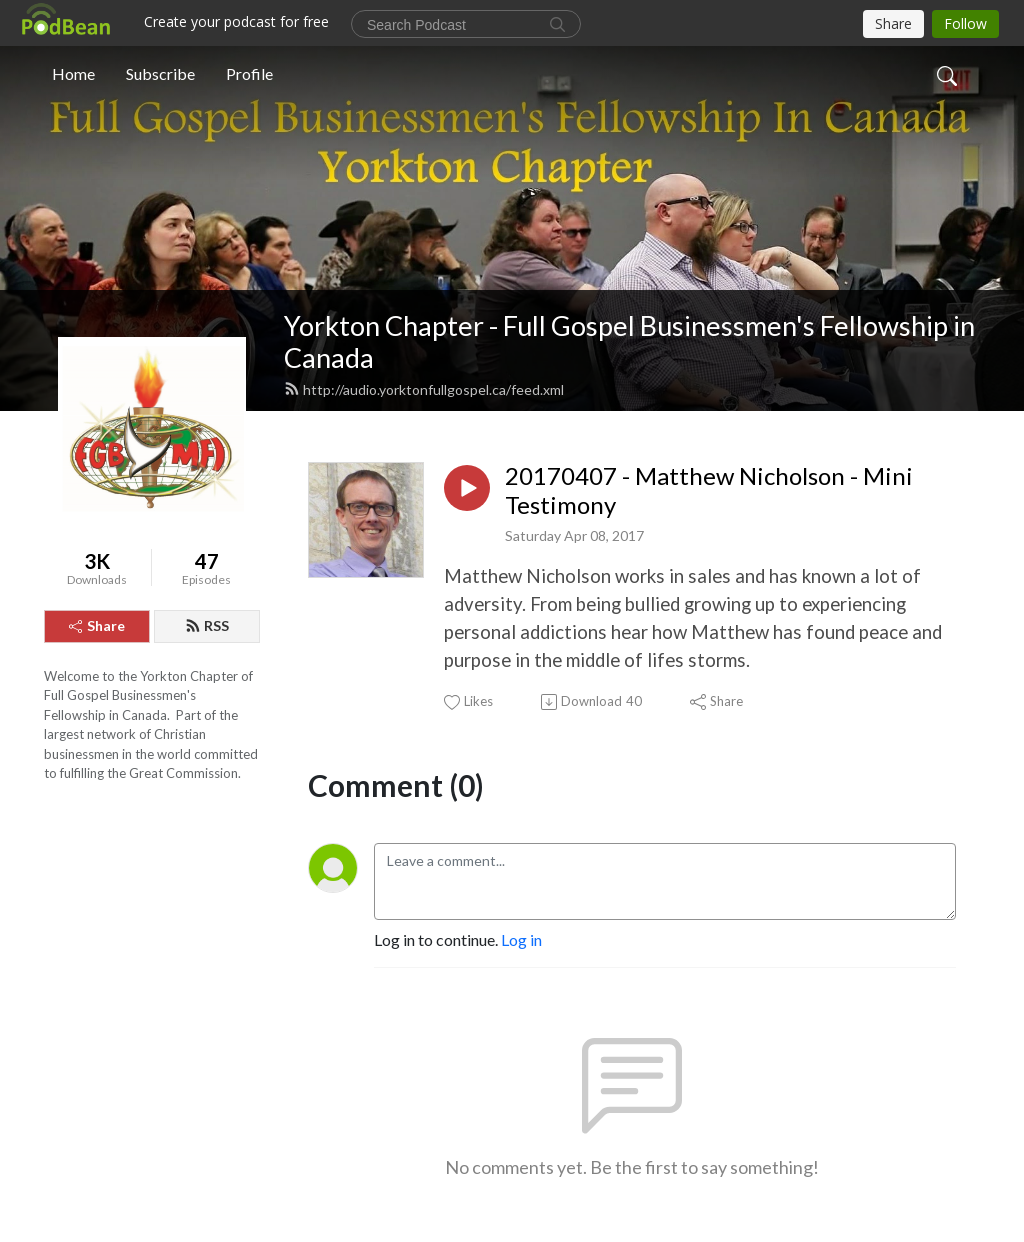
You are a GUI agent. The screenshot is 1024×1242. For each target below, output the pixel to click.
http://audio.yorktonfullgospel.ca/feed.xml (424, 389)
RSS (207, 625)
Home (73, 73)
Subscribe (160, 73)
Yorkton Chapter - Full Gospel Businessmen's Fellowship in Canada (629, 342)
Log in (521, 939)
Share (97, 625)
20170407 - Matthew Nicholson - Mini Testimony (709, 490)
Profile (249, 73)
